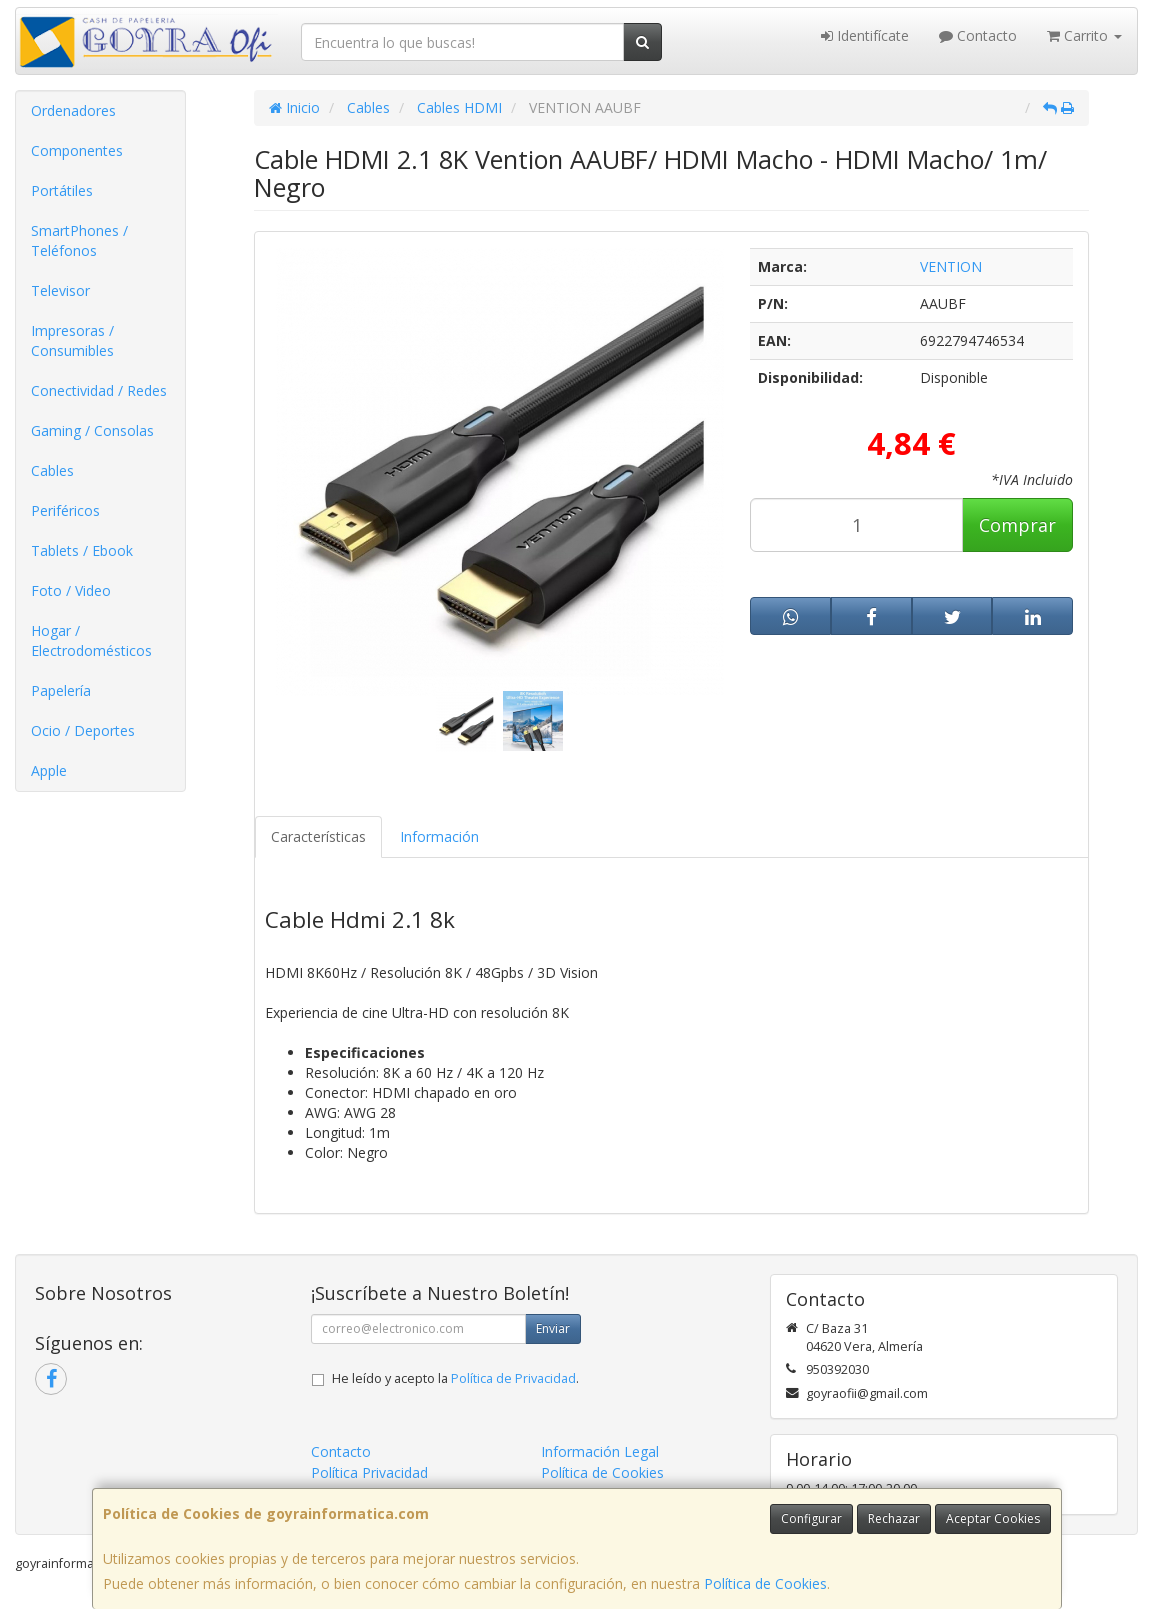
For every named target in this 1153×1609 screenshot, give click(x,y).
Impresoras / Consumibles (72, 340)
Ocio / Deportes (83, 730)
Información (439, 836)
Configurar (811, 1518)
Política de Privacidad (513, 1378)
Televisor (60, 290)
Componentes (77, 150)
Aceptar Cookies (993, 1518)
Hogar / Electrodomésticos (91, 640)
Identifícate (865, 35)
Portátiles (62, 190)
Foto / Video (71, 590)
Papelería (61, 690)
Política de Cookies (765, 1583)
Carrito (1084, 35)
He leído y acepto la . (455, 1378)
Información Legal (600, 1451)
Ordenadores (73, 110)
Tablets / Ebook (82, 550)
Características (318, 836)
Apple (49, 770)
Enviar (553, 1328)
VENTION (951, 266)
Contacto (978, 35)
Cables (52, 470)
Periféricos (65, 510)
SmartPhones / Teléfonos (79, 240)
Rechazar (894, 1518)
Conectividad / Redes (99, 390)
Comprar (1017, 525)
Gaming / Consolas (92, 430)
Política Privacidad (369, 1472)
